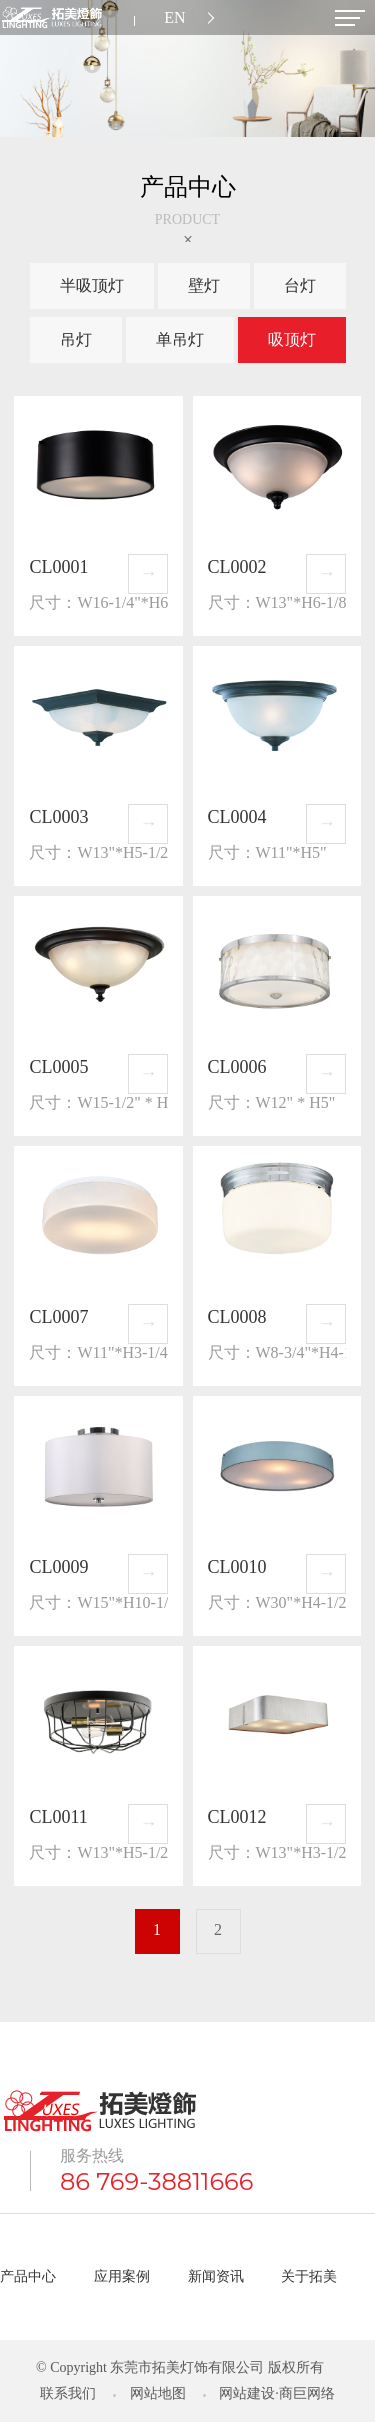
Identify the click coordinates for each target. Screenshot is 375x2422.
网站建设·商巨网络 (277, 2393)
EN (174, 17)
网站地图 (158, 2393)
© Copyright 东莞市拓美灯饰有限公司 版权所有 (180, 2367)
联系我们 (68, 2393)
